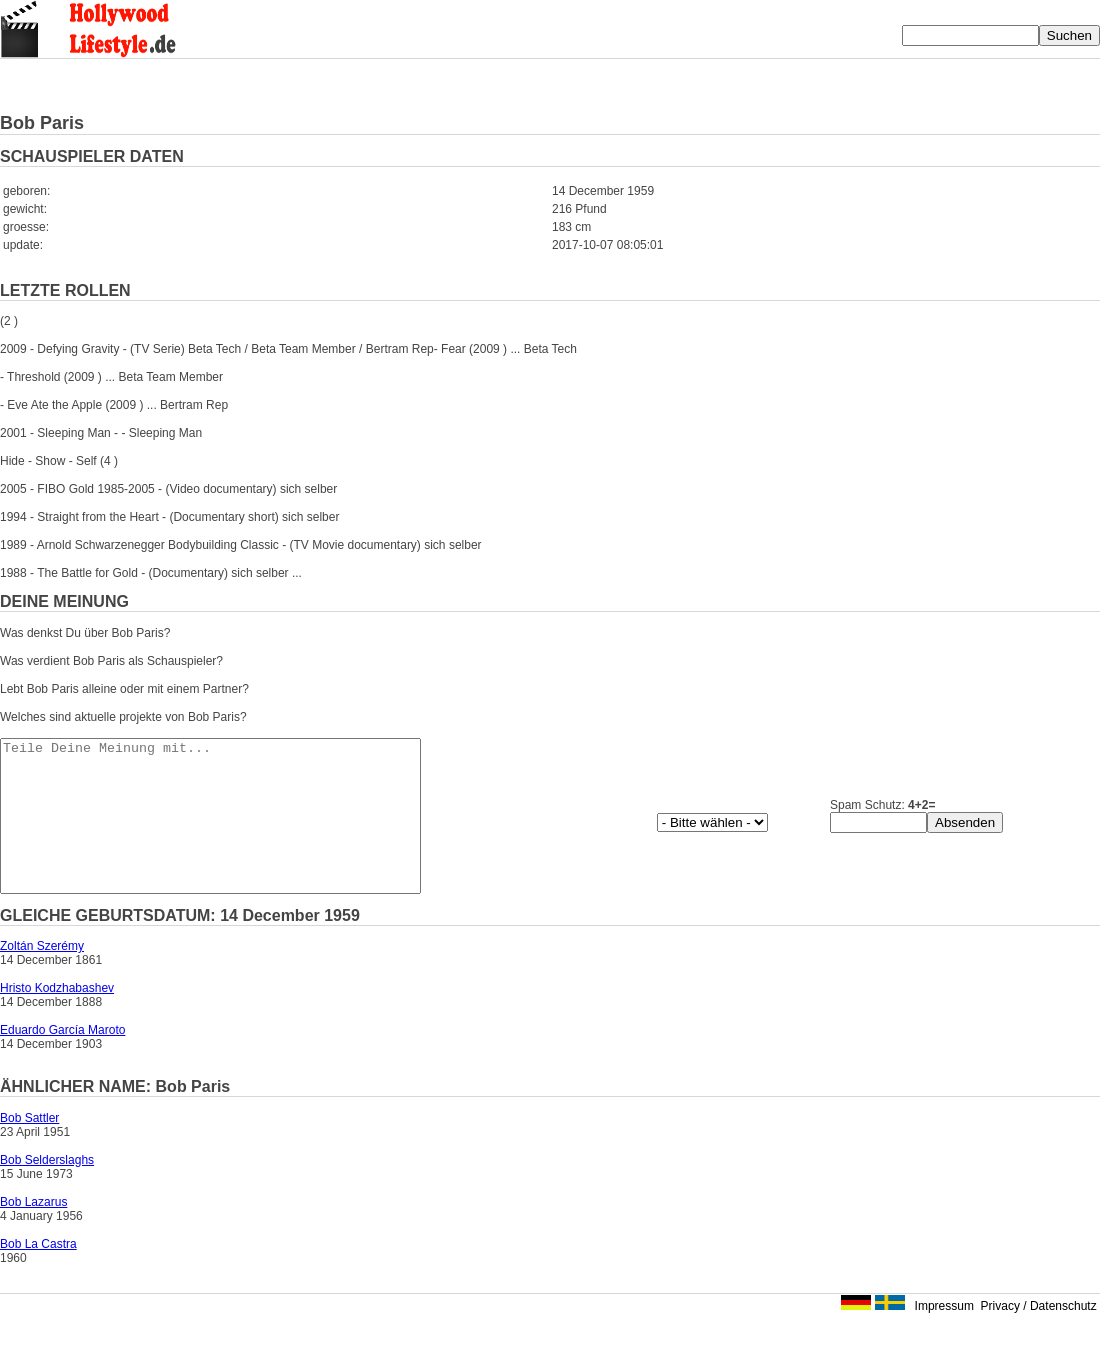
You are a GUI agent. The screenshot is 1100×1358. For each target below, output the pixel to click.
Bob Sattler (29, 1148)
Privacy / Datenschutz (1039, 1336)
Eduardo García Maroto (62, 1060)
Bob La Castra (38, 1274)
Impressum (944, 1336)
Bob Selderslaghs (47, 1190)
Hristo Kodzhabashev (57, 1018)
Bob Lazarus (33, 1232)
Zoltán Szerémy (42, 976)
